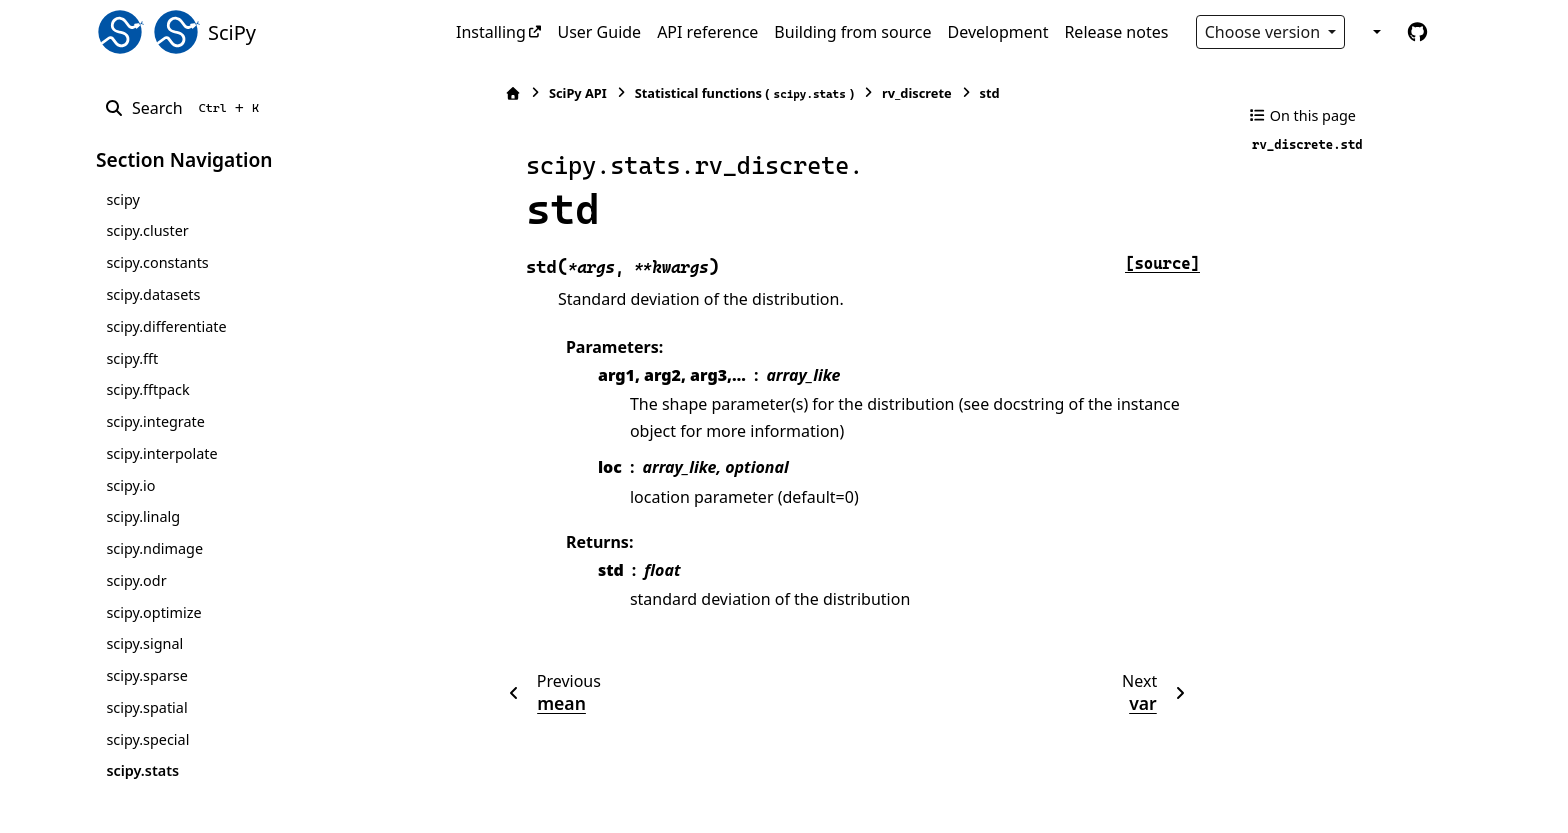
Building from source (852, 32)
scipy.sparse (146, 675)
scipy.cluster (147, 230)
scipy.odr (136, 580)
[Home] (467, 93)
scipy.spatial (146, 707)
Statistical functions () (698, 93)
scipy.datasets (153, 294)
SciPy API (532, 93)
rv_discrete (871, 93)
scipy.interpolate (161, 453)
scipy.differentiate (166, 326)
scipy (122, 199)
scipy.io (130, 485)
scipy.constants (157, 262)
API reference (707, 32)
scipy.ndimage (154, 548)
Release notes (1116, 32)
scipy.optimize (153, 612)
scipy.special (147, 739)
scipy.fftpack (147, 389)
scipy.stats (142, 770)
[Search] (185, 108)
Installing (491, 32)
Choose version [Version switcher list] (1265, 32)
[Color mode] (1375, 32)
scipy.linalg (143, 516)
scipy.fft (132, 358)
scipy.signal (144, 643)
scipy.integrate (155, 421)
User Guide (599, 32)
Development (998, 32)
